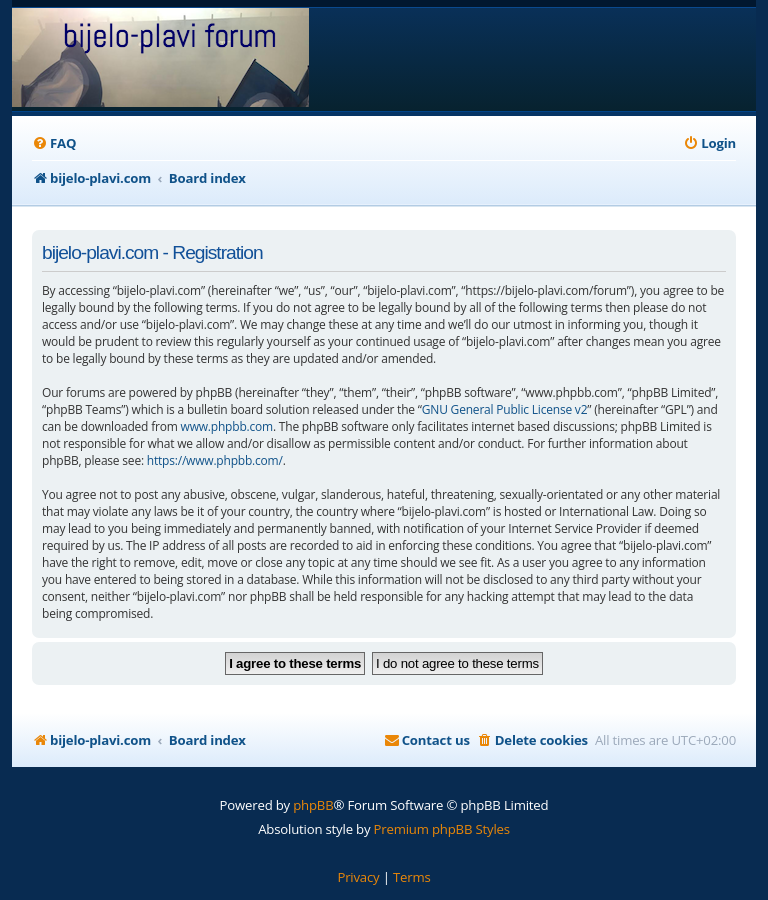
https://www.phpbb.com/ (215, 460)
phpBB (313, 805)
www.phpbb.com (227, 426)
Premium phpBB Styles (442, 829)
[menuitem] (54, 143)
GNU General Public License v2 (505, 409)
